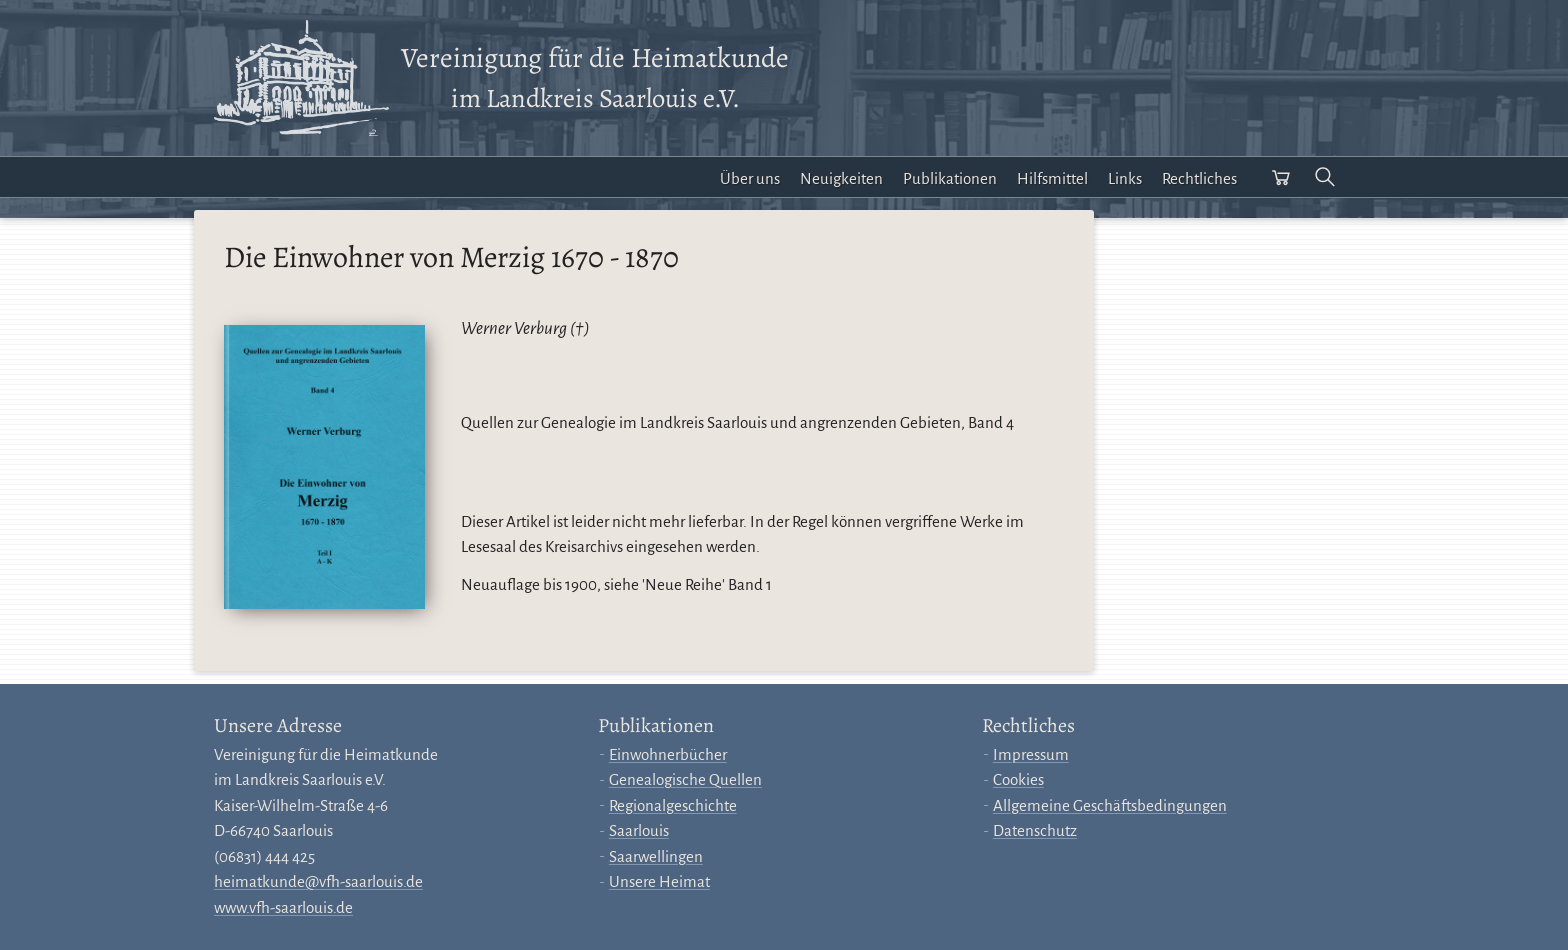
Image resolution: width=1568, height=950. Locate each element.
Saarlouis (639, 830)
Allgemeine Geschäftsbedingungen (1110, 805)
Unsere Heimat (659, 881)
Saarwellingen (656, 856)
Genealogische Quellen (685, 779)
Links (1125, 178)
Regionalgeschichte (673, 805)
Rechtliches (1199, 178)
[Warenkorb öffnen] (1281, 177)
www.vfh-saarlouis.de (283, 907)
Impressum (1031, 754)
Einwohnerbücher (668, 754)
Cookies (1018, 779)
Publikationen (950, 178)
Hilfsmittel (1052, 178)
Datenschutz (1035, 830)
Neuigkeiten (841, 178)
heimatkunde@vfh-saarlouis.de (318, 881)
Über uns (750, 178)
